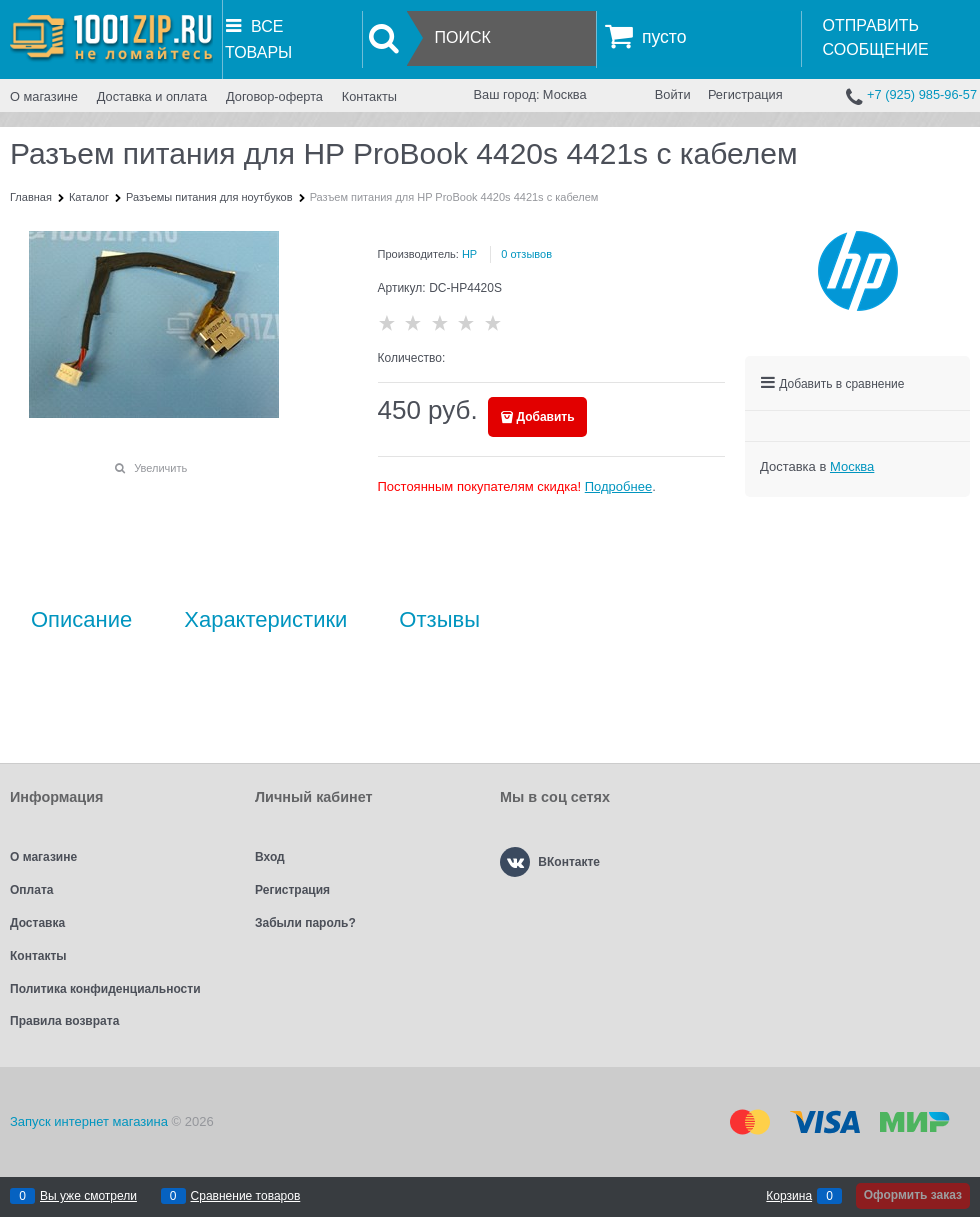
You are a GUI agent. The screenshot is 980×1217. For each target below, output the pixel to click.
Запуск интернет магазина (89, 1121)
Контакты (369, 96)
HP (469, 254)
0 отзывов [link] (526, 254)
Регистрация (745, 94)
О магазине (44, 96)
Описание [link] (81, 620)
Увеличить (160, 468)
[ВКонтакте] (515, 862)
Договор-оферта (274, 96)
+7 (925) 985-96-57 (922, 94)
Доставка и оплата (152, 96)
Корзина (789, 1196)
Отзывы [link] (439, 620)
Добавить (546, 417)
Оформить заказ (913, 1195)
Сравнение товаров (246, 1196)
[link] (852, 466)
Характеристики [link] (265, 620)
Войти (673, 94)
